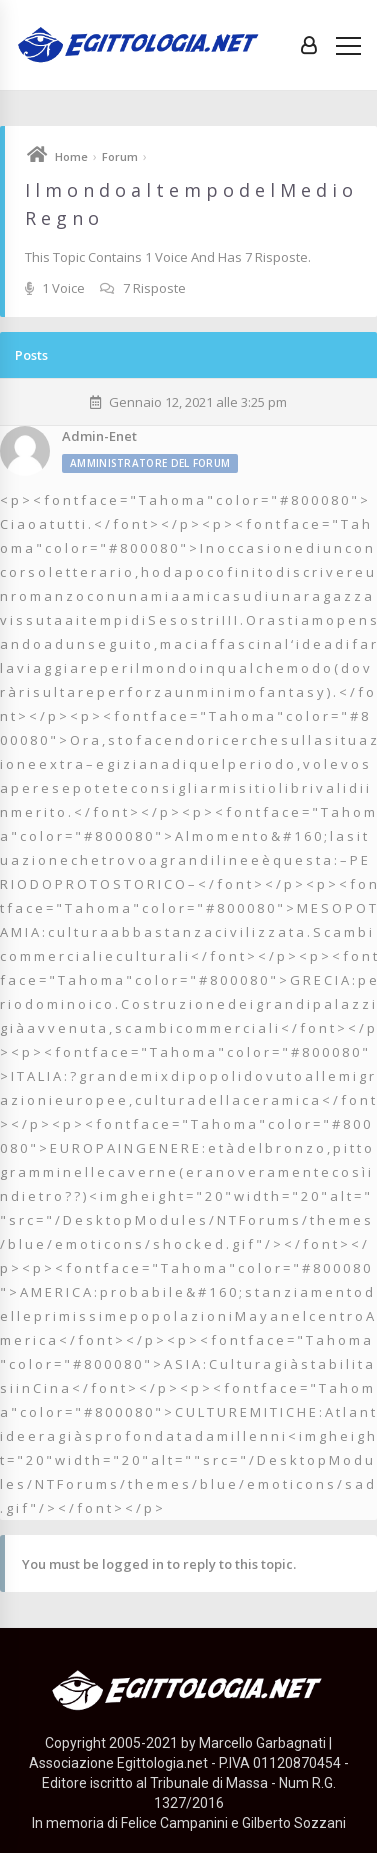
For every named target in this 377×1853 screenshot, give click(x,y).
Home (71, 156)
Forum (120, 156)
